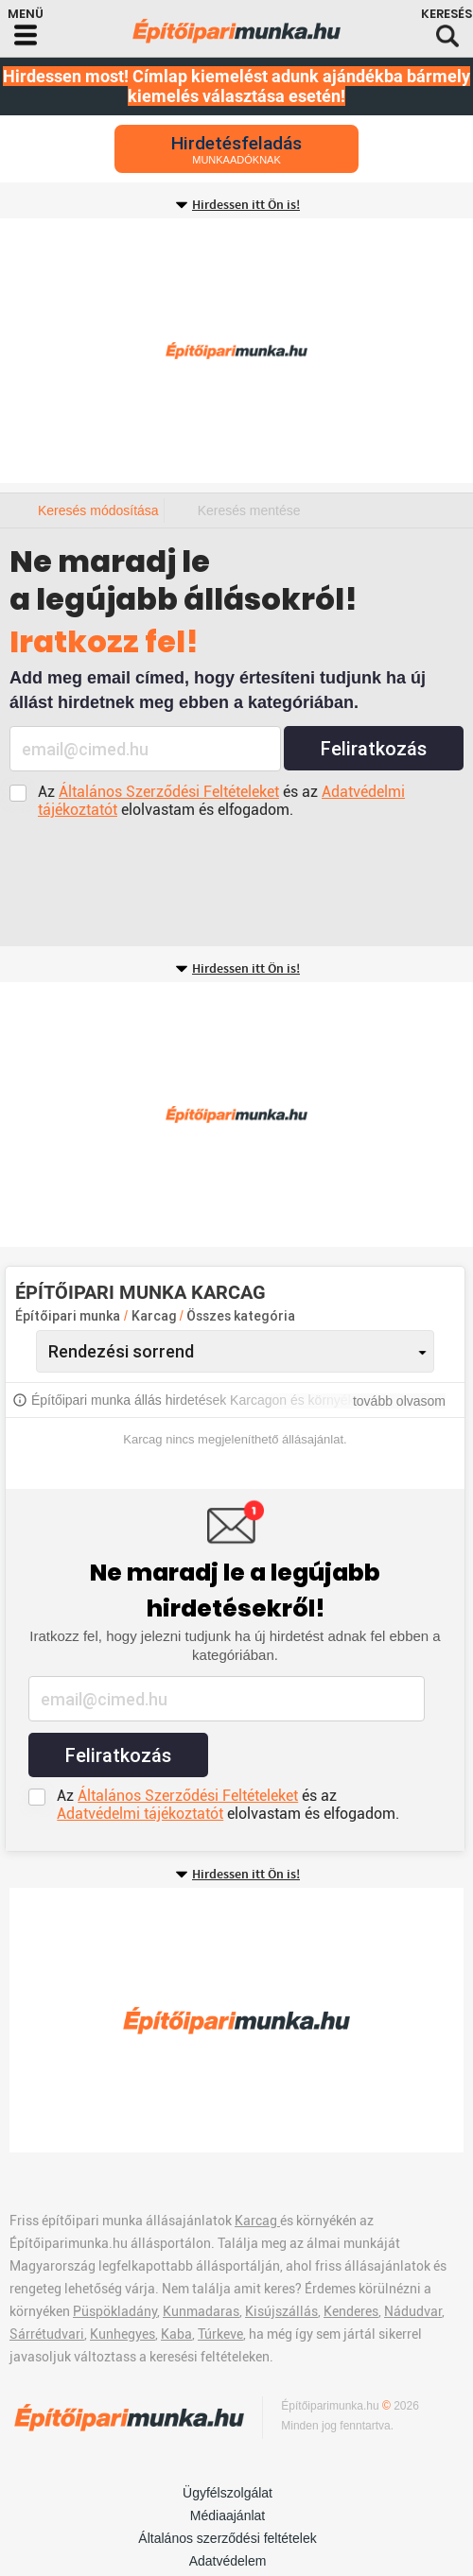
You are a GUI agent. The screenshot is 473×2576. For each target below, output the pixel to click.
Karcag (155, 1315)
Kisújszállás (281, 2311)
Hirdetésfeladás (236, 148)
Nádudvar (413, 2311)
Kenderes (351, 2311)
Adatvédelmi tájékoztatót (140, 1814)
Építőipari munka (67, 1315)
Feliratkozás (374, 748)
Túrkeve (220, 2334)
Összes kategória (240, 1315)
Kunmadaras (201, 2311)
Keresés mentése (249, 510)
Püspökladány (115, 2311)
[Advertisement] (236, 350)
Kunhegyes (122, 2334)
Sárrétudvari (46, 2334)
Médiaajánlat (227, 2515)
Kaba (176, 2334)
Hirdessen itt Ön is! (246, 205)
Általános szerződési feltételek (227, 2538)
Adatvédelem (228, 2560)
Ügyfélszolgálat (227, 2492)
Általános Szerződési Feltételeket (169, 792)
